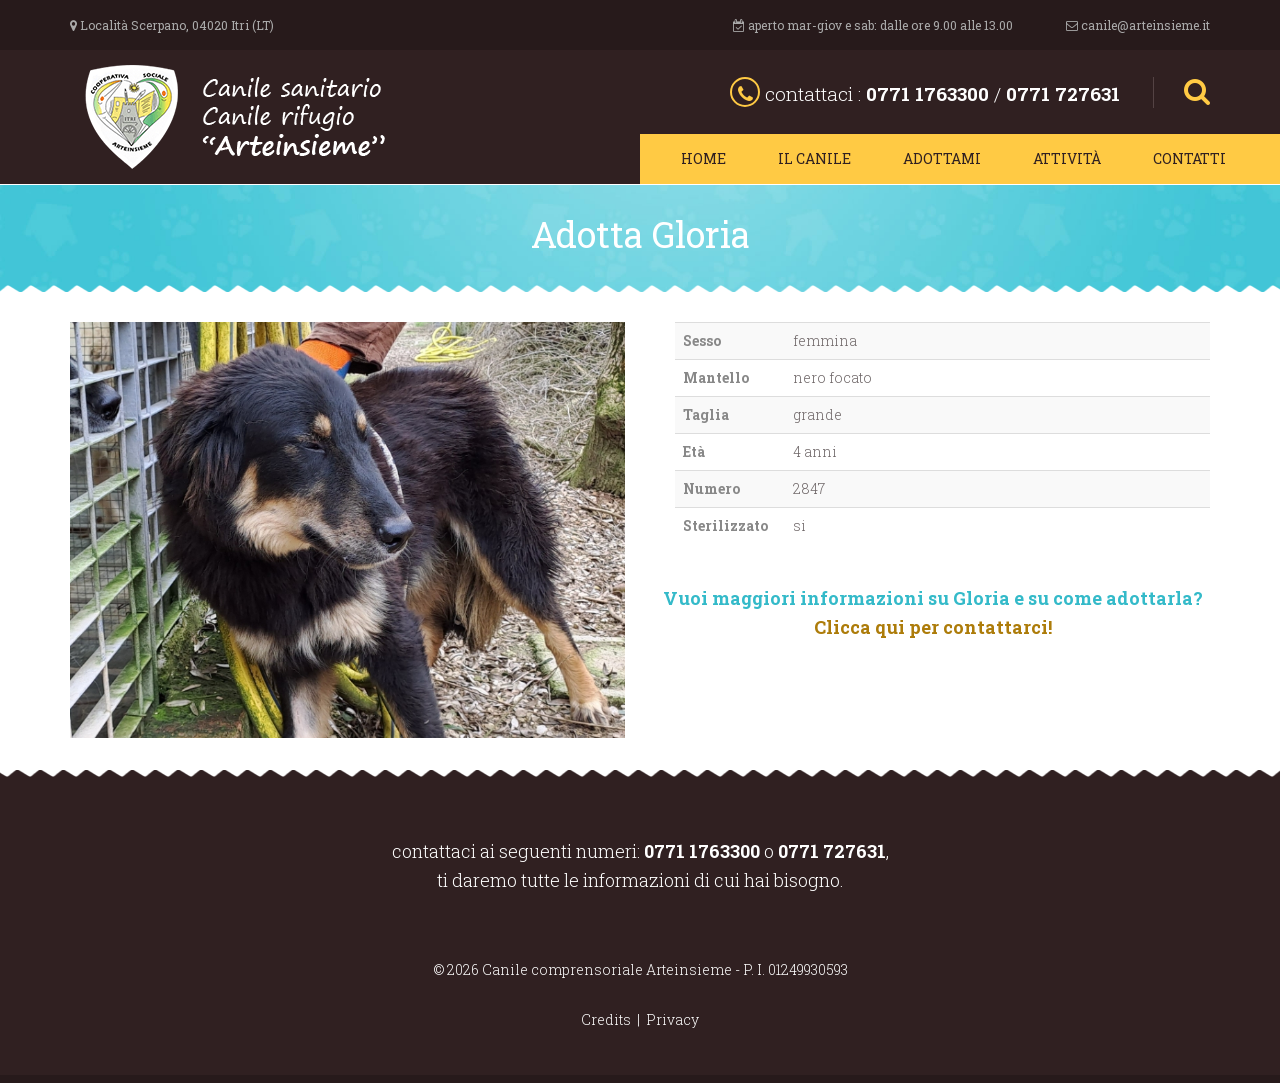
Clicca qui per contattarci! (933, 627)
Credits (606, 1019)
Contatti (1189, 158)
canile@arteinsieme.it (1145, 25)
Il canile (814, 158)
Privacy (672, 1019)
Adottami (942, 158)
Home (703, 158)
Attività (1067, 158)
